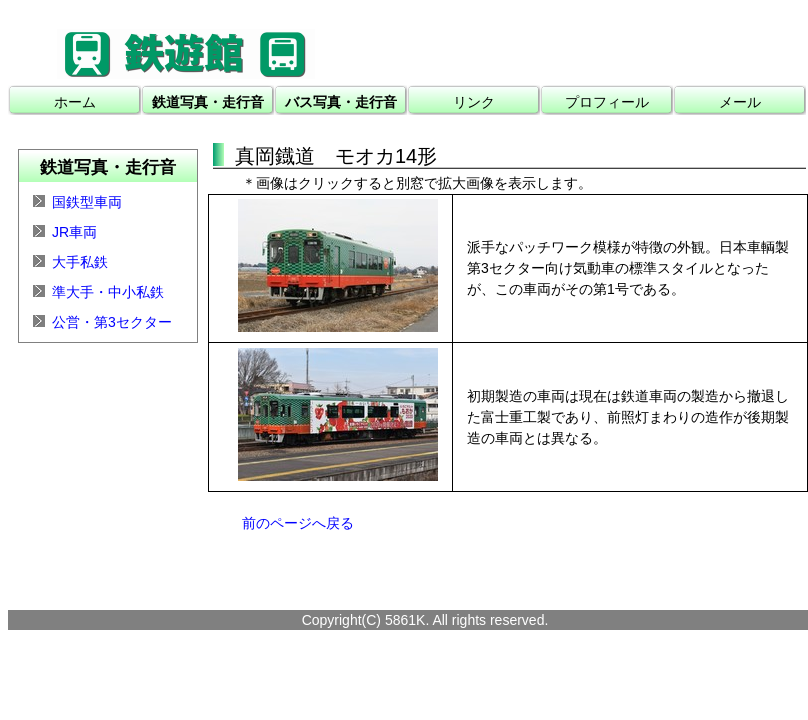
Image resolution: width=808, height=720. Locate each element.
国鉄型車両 (87, 202)
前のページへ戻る (298, 523)
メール (740, 102)
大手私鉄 (80, 262)
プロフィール (607, 102)
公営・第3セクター (112, 322)
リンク (474, 102)
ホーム (75, 102)
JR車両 (74, 232)
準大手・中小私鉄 (108, 292)
